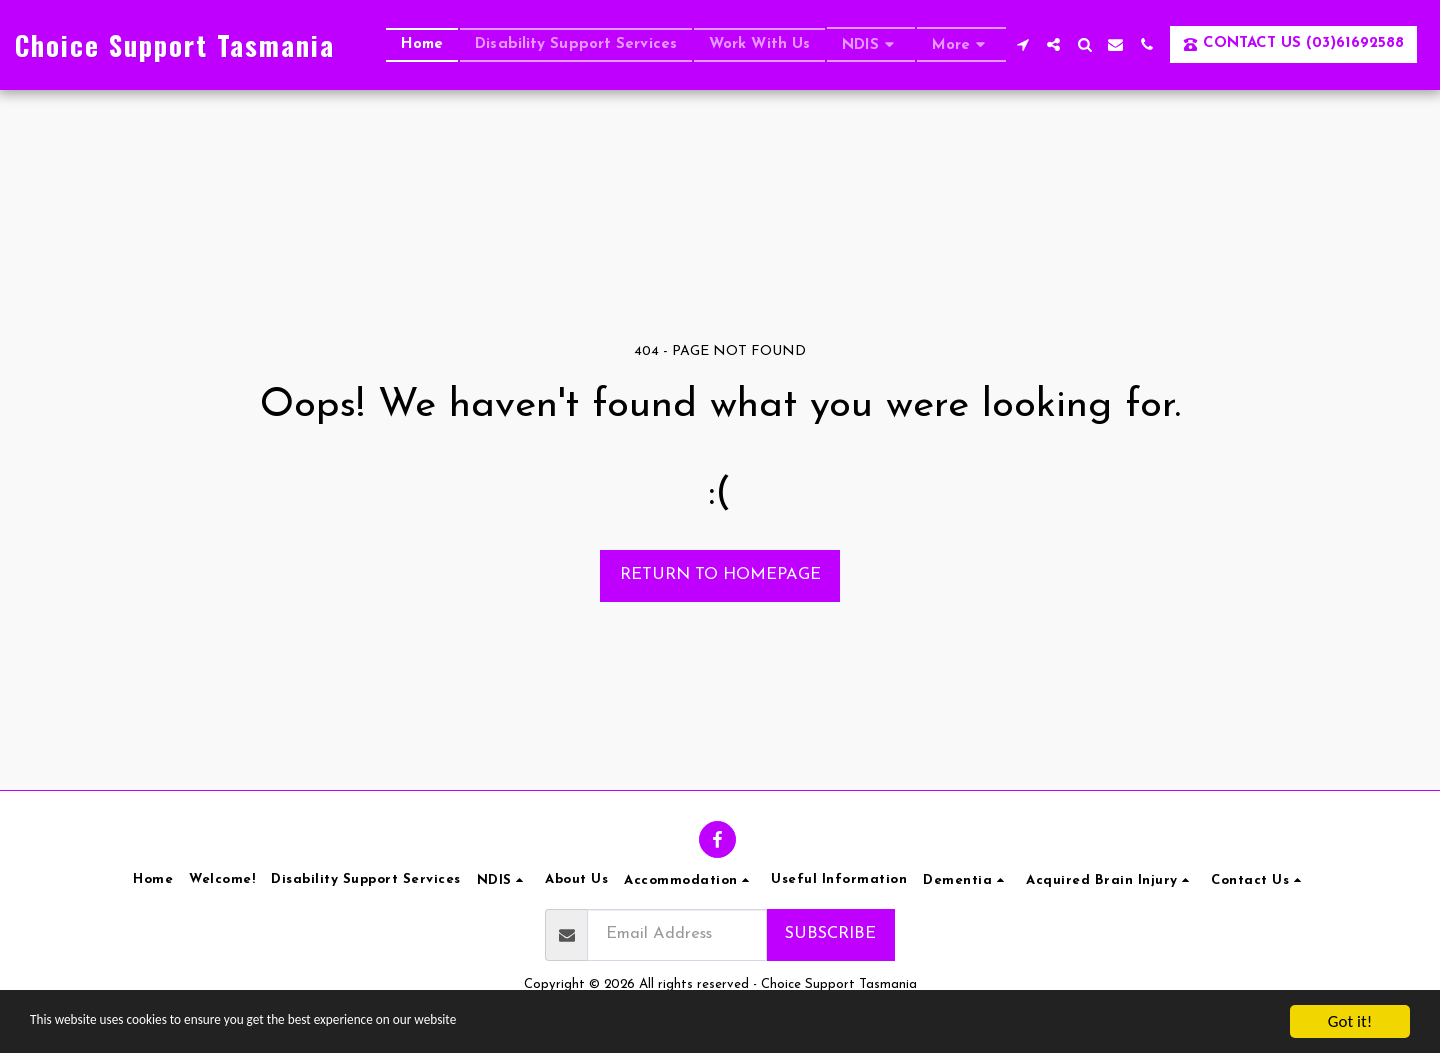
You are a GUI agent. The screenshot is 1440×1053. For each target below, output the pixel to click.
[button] (871, 44)
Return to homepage (720, 575)
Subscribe (830, 934)
